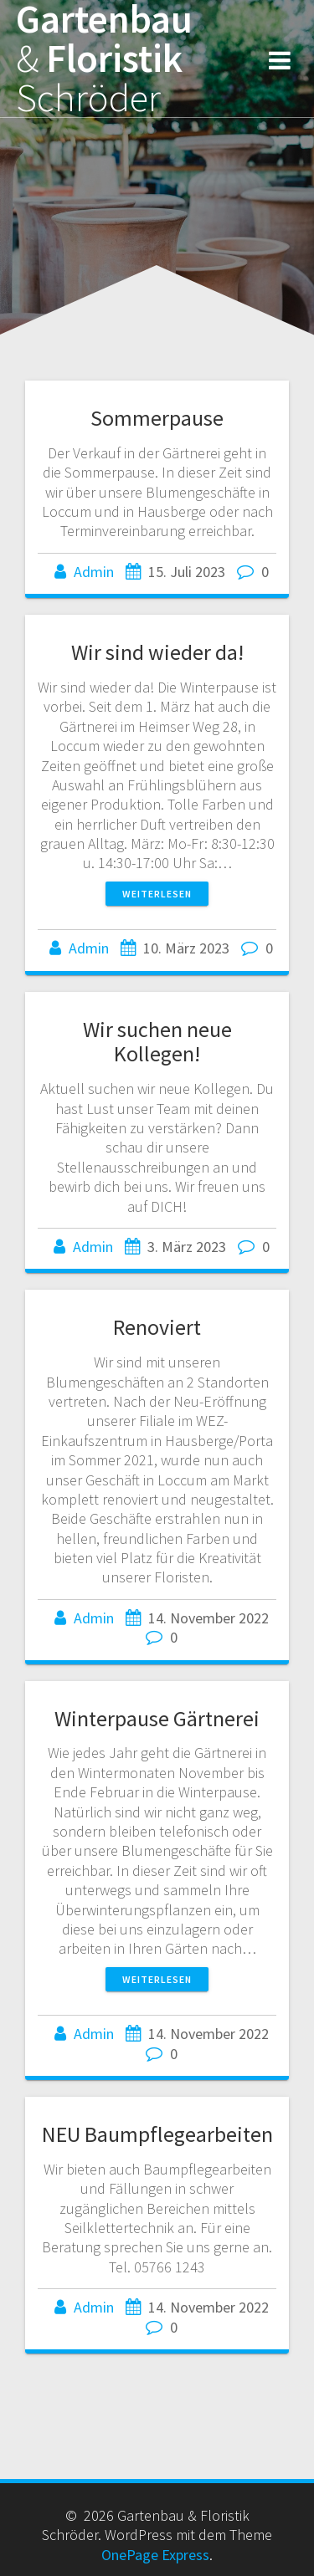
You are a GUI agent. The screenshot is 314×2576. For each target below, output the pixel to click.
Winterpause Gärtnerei (157, 1718)
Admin (94, 571)
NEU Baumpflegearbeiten (157, 2134)
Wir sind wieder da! (157, 652)
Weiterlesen (157, 893)
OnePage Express (155, 2554)
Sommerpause (157, 418)
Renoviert (157, 1327)
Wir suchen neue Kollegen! (157, 1041)
